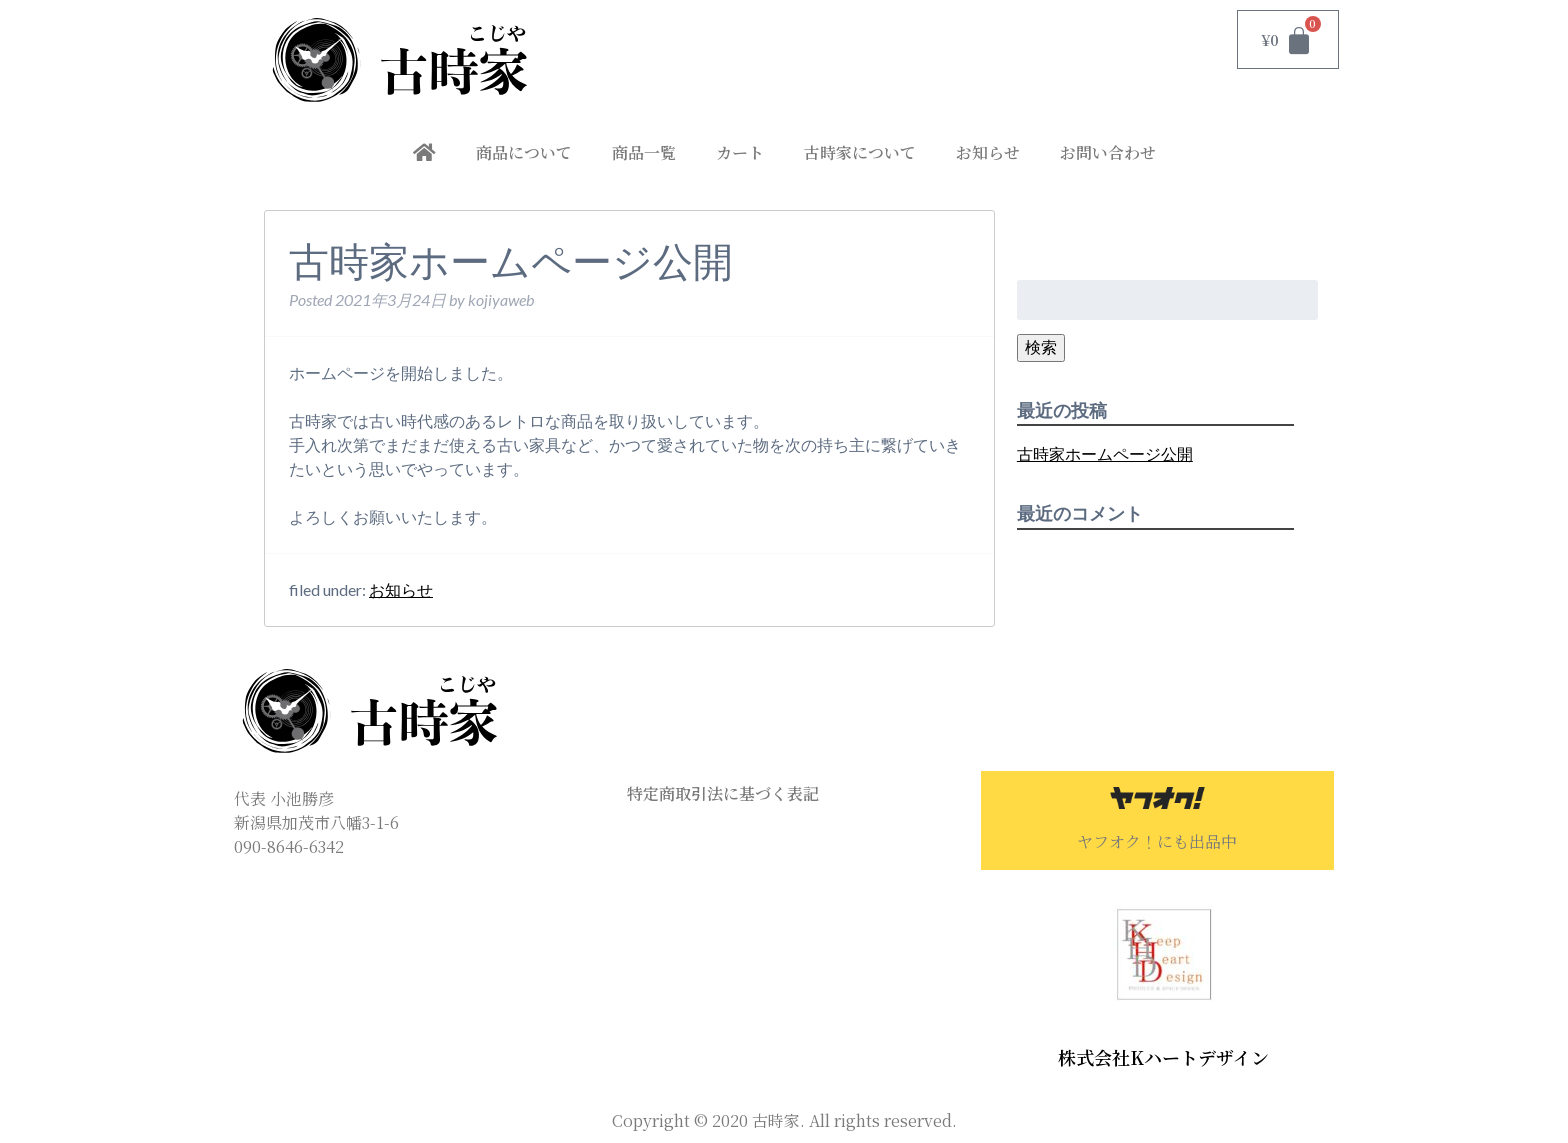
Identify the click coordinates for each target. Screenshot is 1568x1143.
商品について (524, 152)
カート (740, 152)
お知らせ (988, 152)
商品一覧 (644, 152)
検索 (1041, 346)
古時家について (860, 152)
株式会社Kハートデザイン (1163, 1057)
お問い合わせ (1108, 152)
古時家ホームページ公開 (1105, 453)
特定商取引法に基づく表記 (723, 793)
